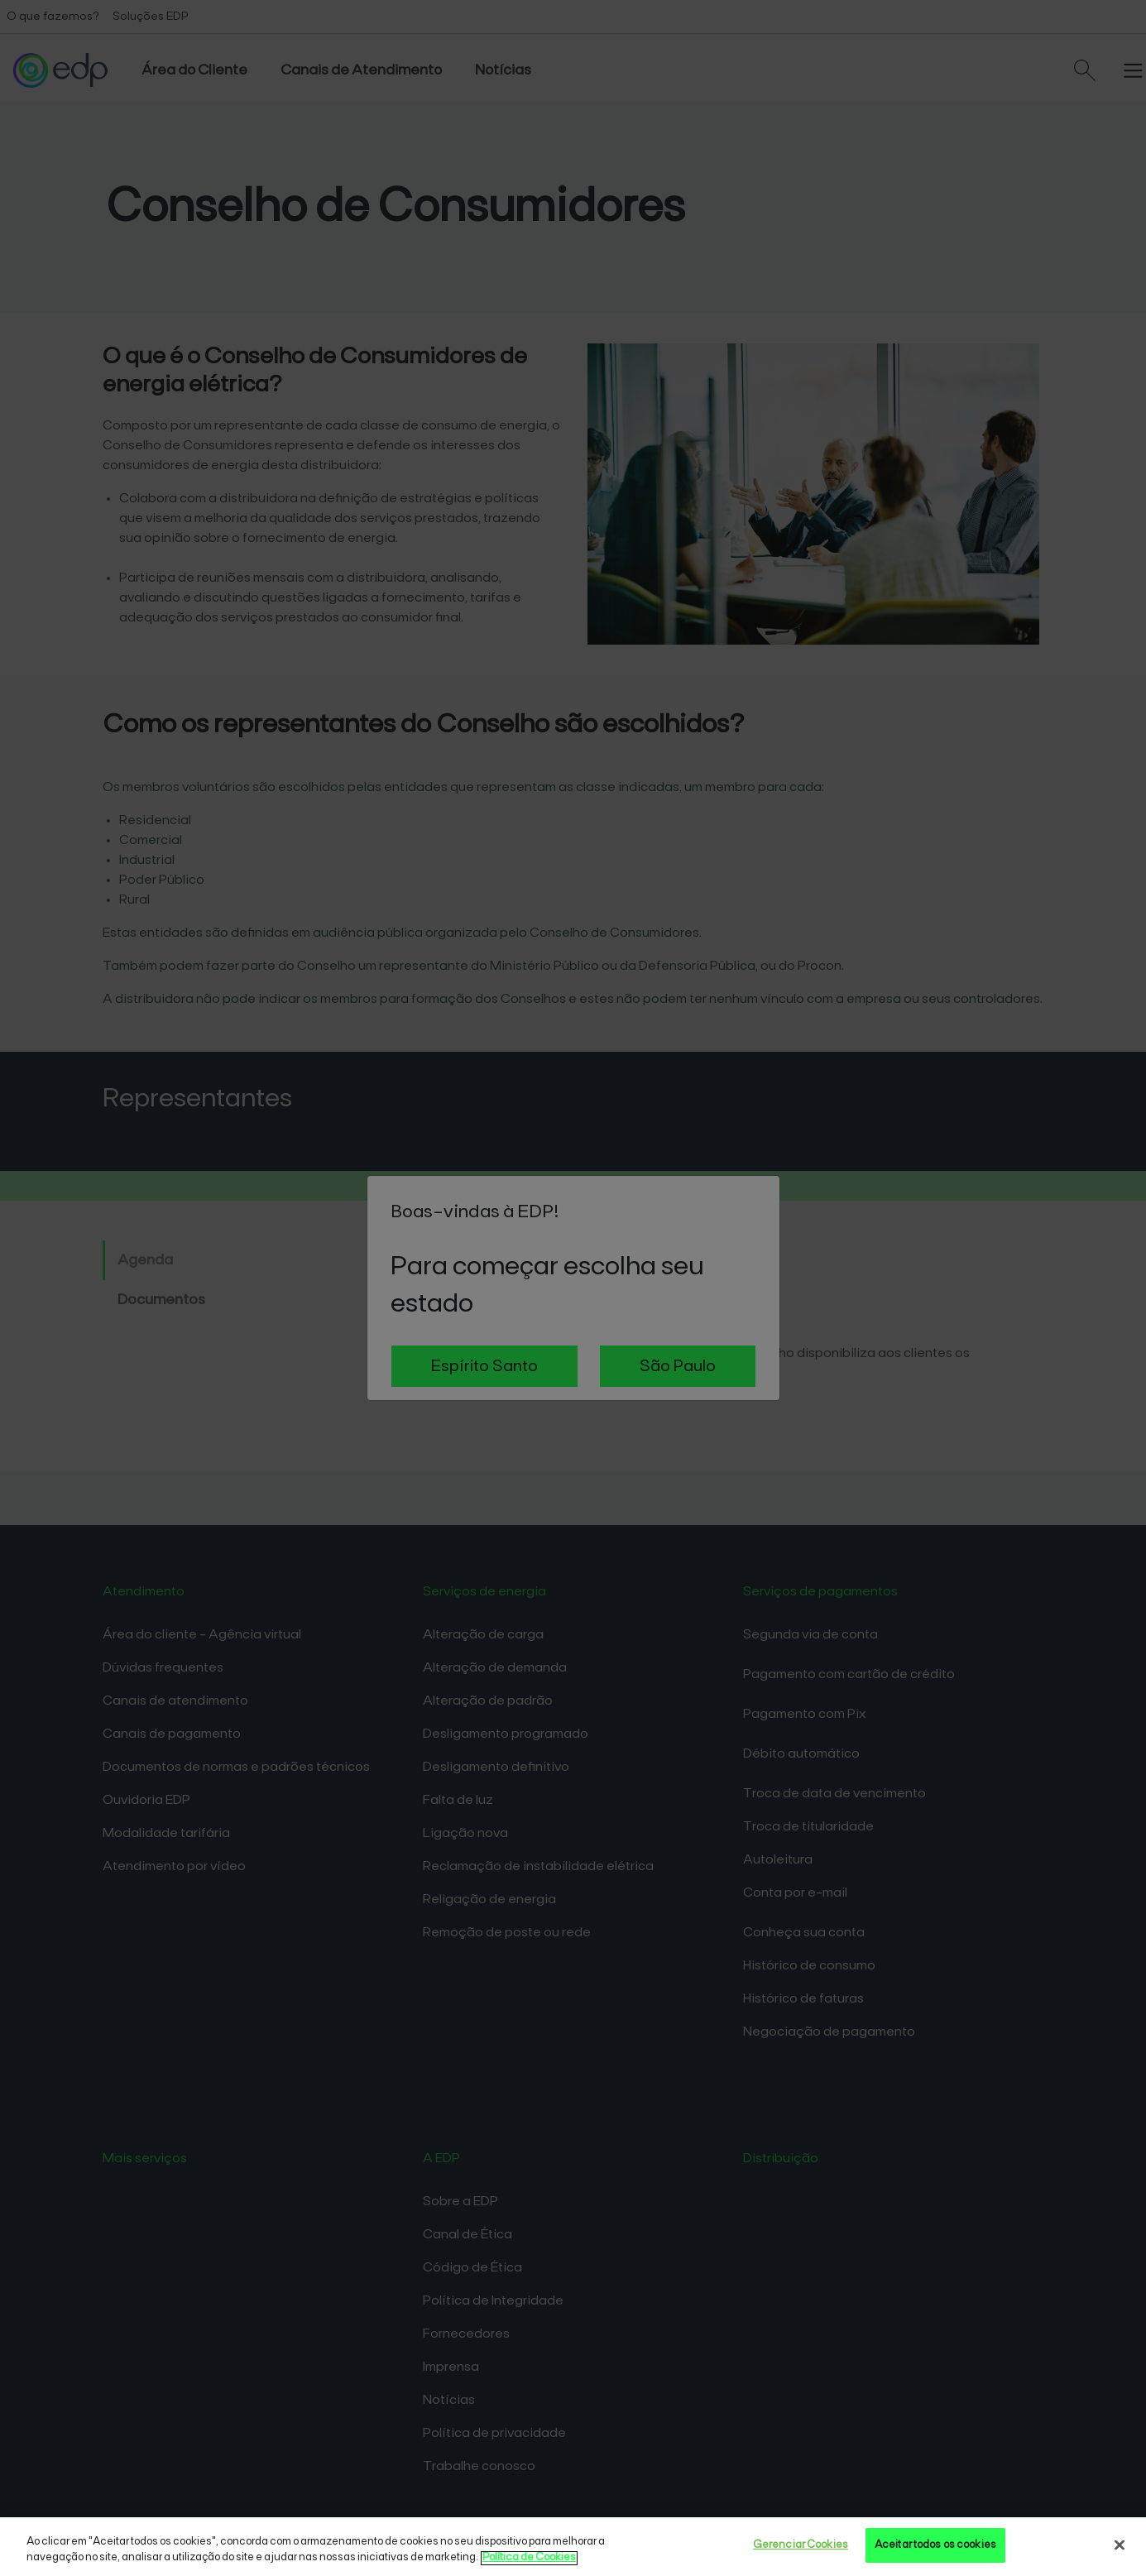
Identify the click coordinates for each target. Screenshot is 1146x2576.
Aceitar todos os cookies (935, 2545)
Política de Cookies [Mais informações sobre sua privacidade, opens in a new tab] (529, 2558)
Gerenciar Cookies (800, 2545)
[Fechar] (1119, 2544)
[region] (573, 2546)
